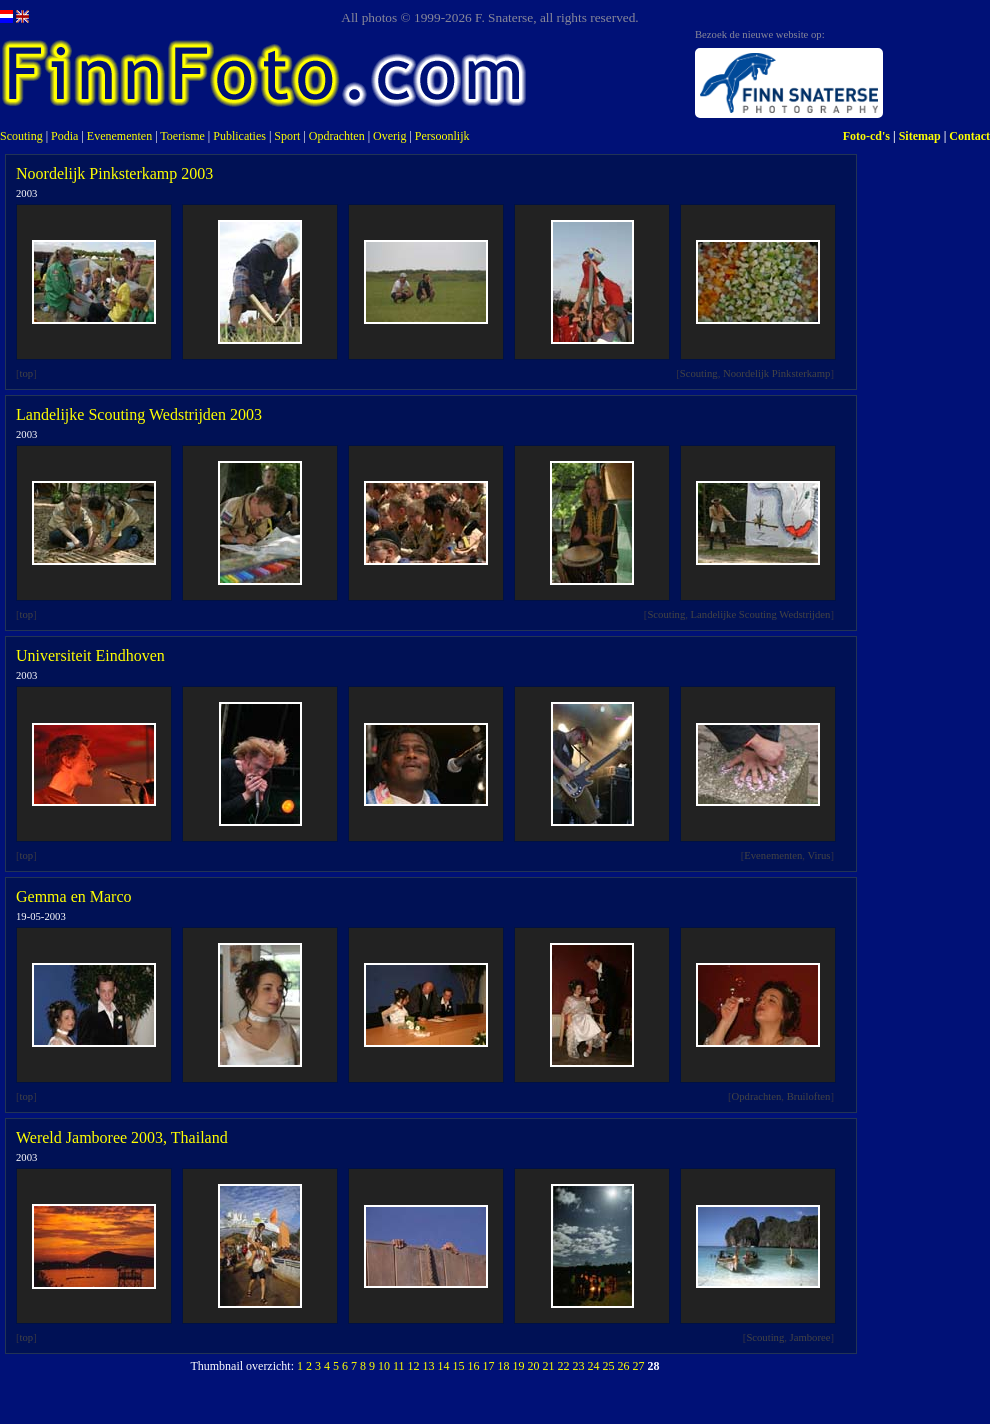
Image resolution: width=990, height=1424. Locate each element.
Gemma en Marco (74, 896)
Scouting (21, 136)
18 (504, 1366)
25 (609, 1366)
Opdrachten (337, 136)
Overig (389, 136)
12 (414, 1366)
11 (399, 1366)
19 (519, 1366)
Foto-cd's (866, 136)
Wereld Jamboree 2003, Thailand (122, 1137)
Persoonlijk (442, 136)
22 (564, 1366)
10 (384, 1366)
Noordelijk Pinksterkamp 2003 (114, 173)
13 (429, 1366)
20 (534, 1366)
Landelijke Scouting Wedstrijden (761, 614)
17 (489, 1366)
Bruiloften (809, 1096)
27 (639, 1366)
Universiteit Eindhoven (90, 655)
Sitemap (920, 136)
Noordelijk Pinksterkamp (776, 373)
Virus (818, 855)
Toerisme (182, 136)
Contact (969, 136)
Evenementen (119, 136)
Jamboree (810, 1337)
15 (459, 1366)
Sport (287, 136)
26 (624, 1366)
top (27, 373)
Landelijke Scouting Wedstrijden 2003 (139, 414)
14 (444, 1366)
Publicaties (239, 136)
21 (549, 1366)
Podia (64, 136)
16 (474, 1366)
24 (594, 1366)
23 (579, 1366)
